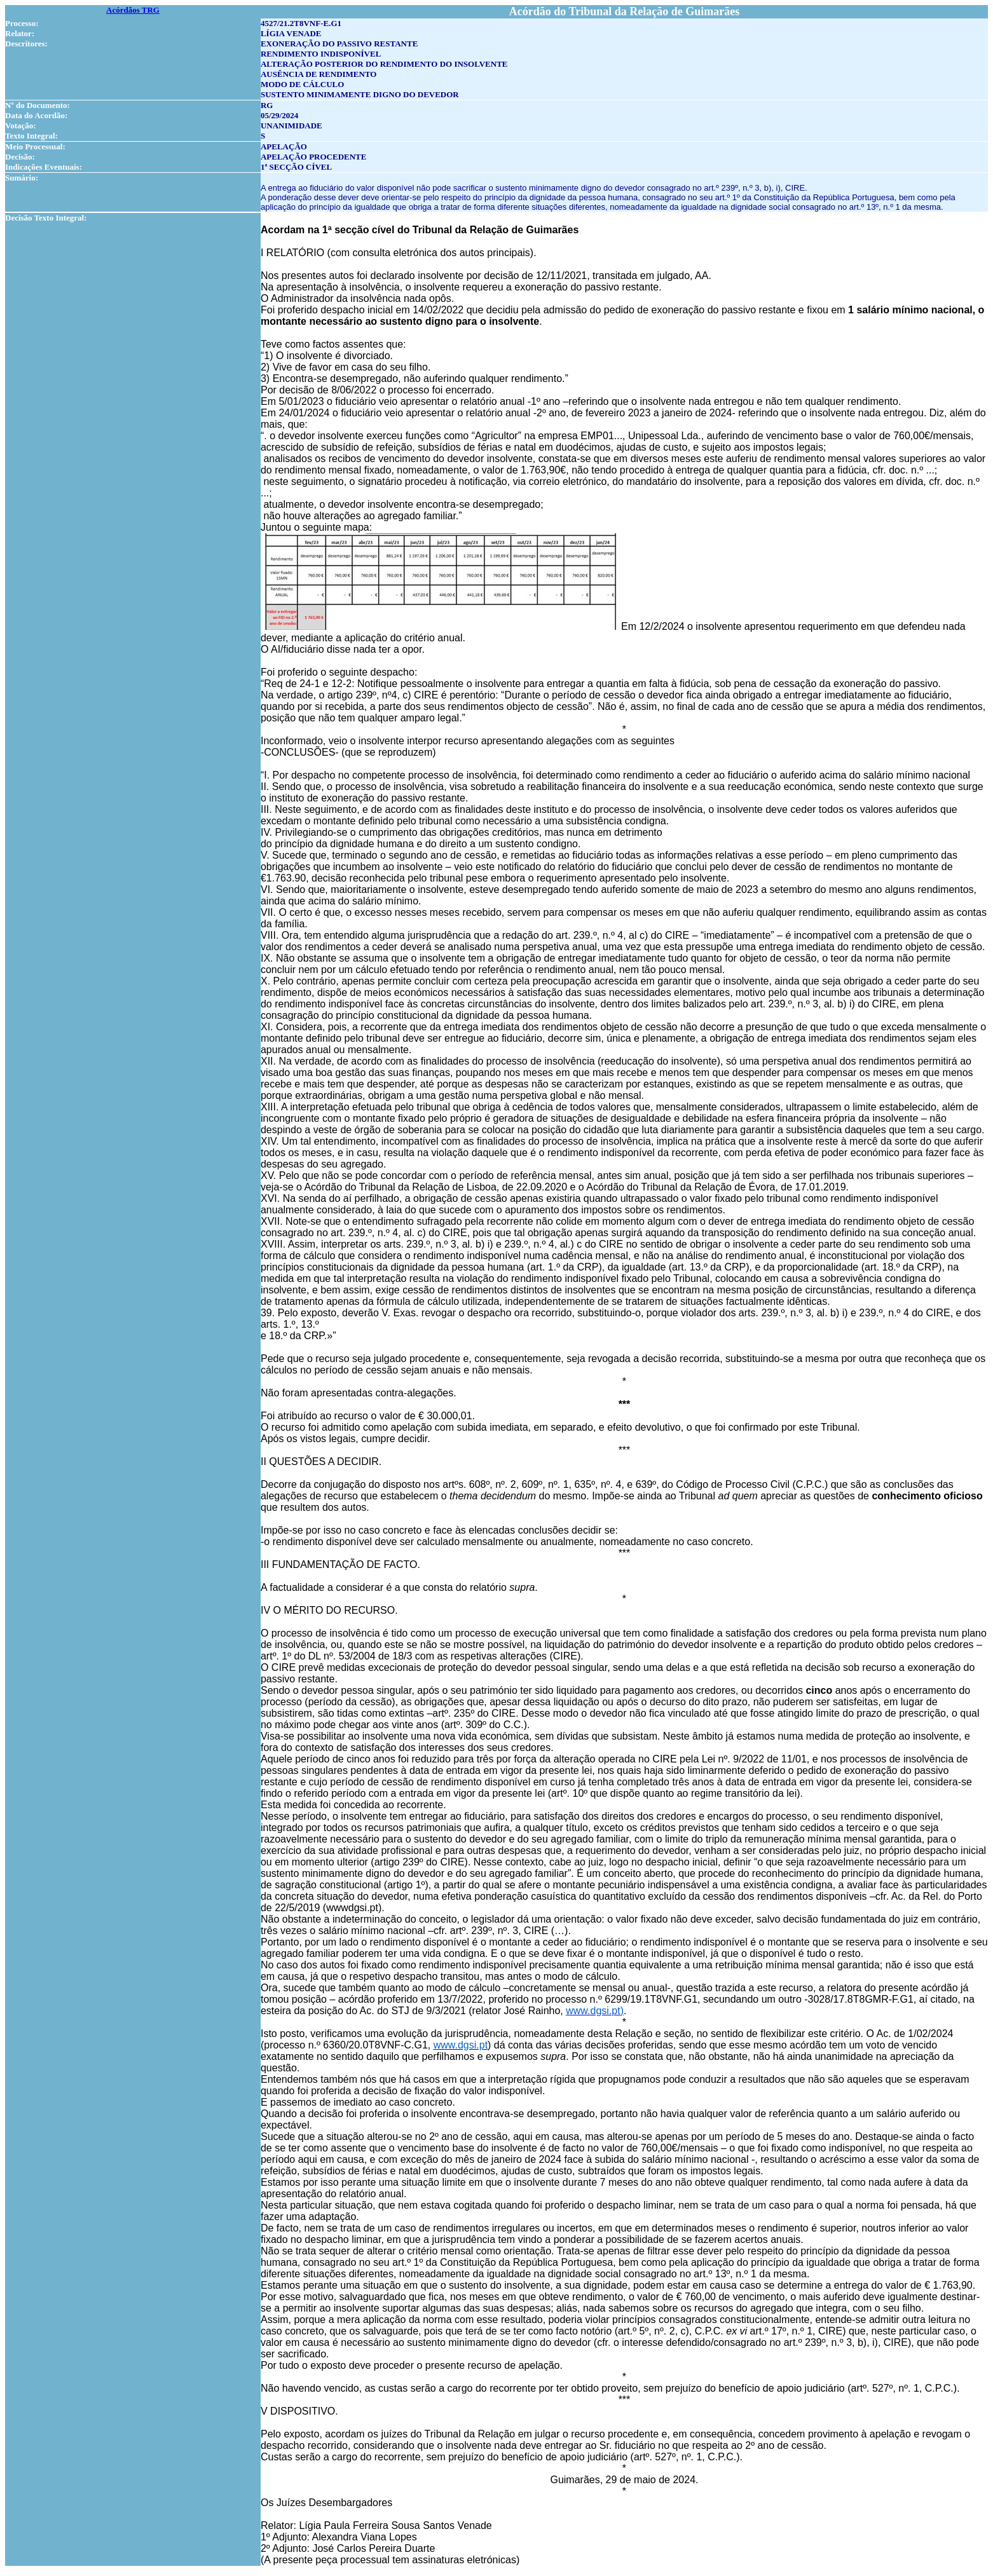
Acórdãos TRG (133, 10)
